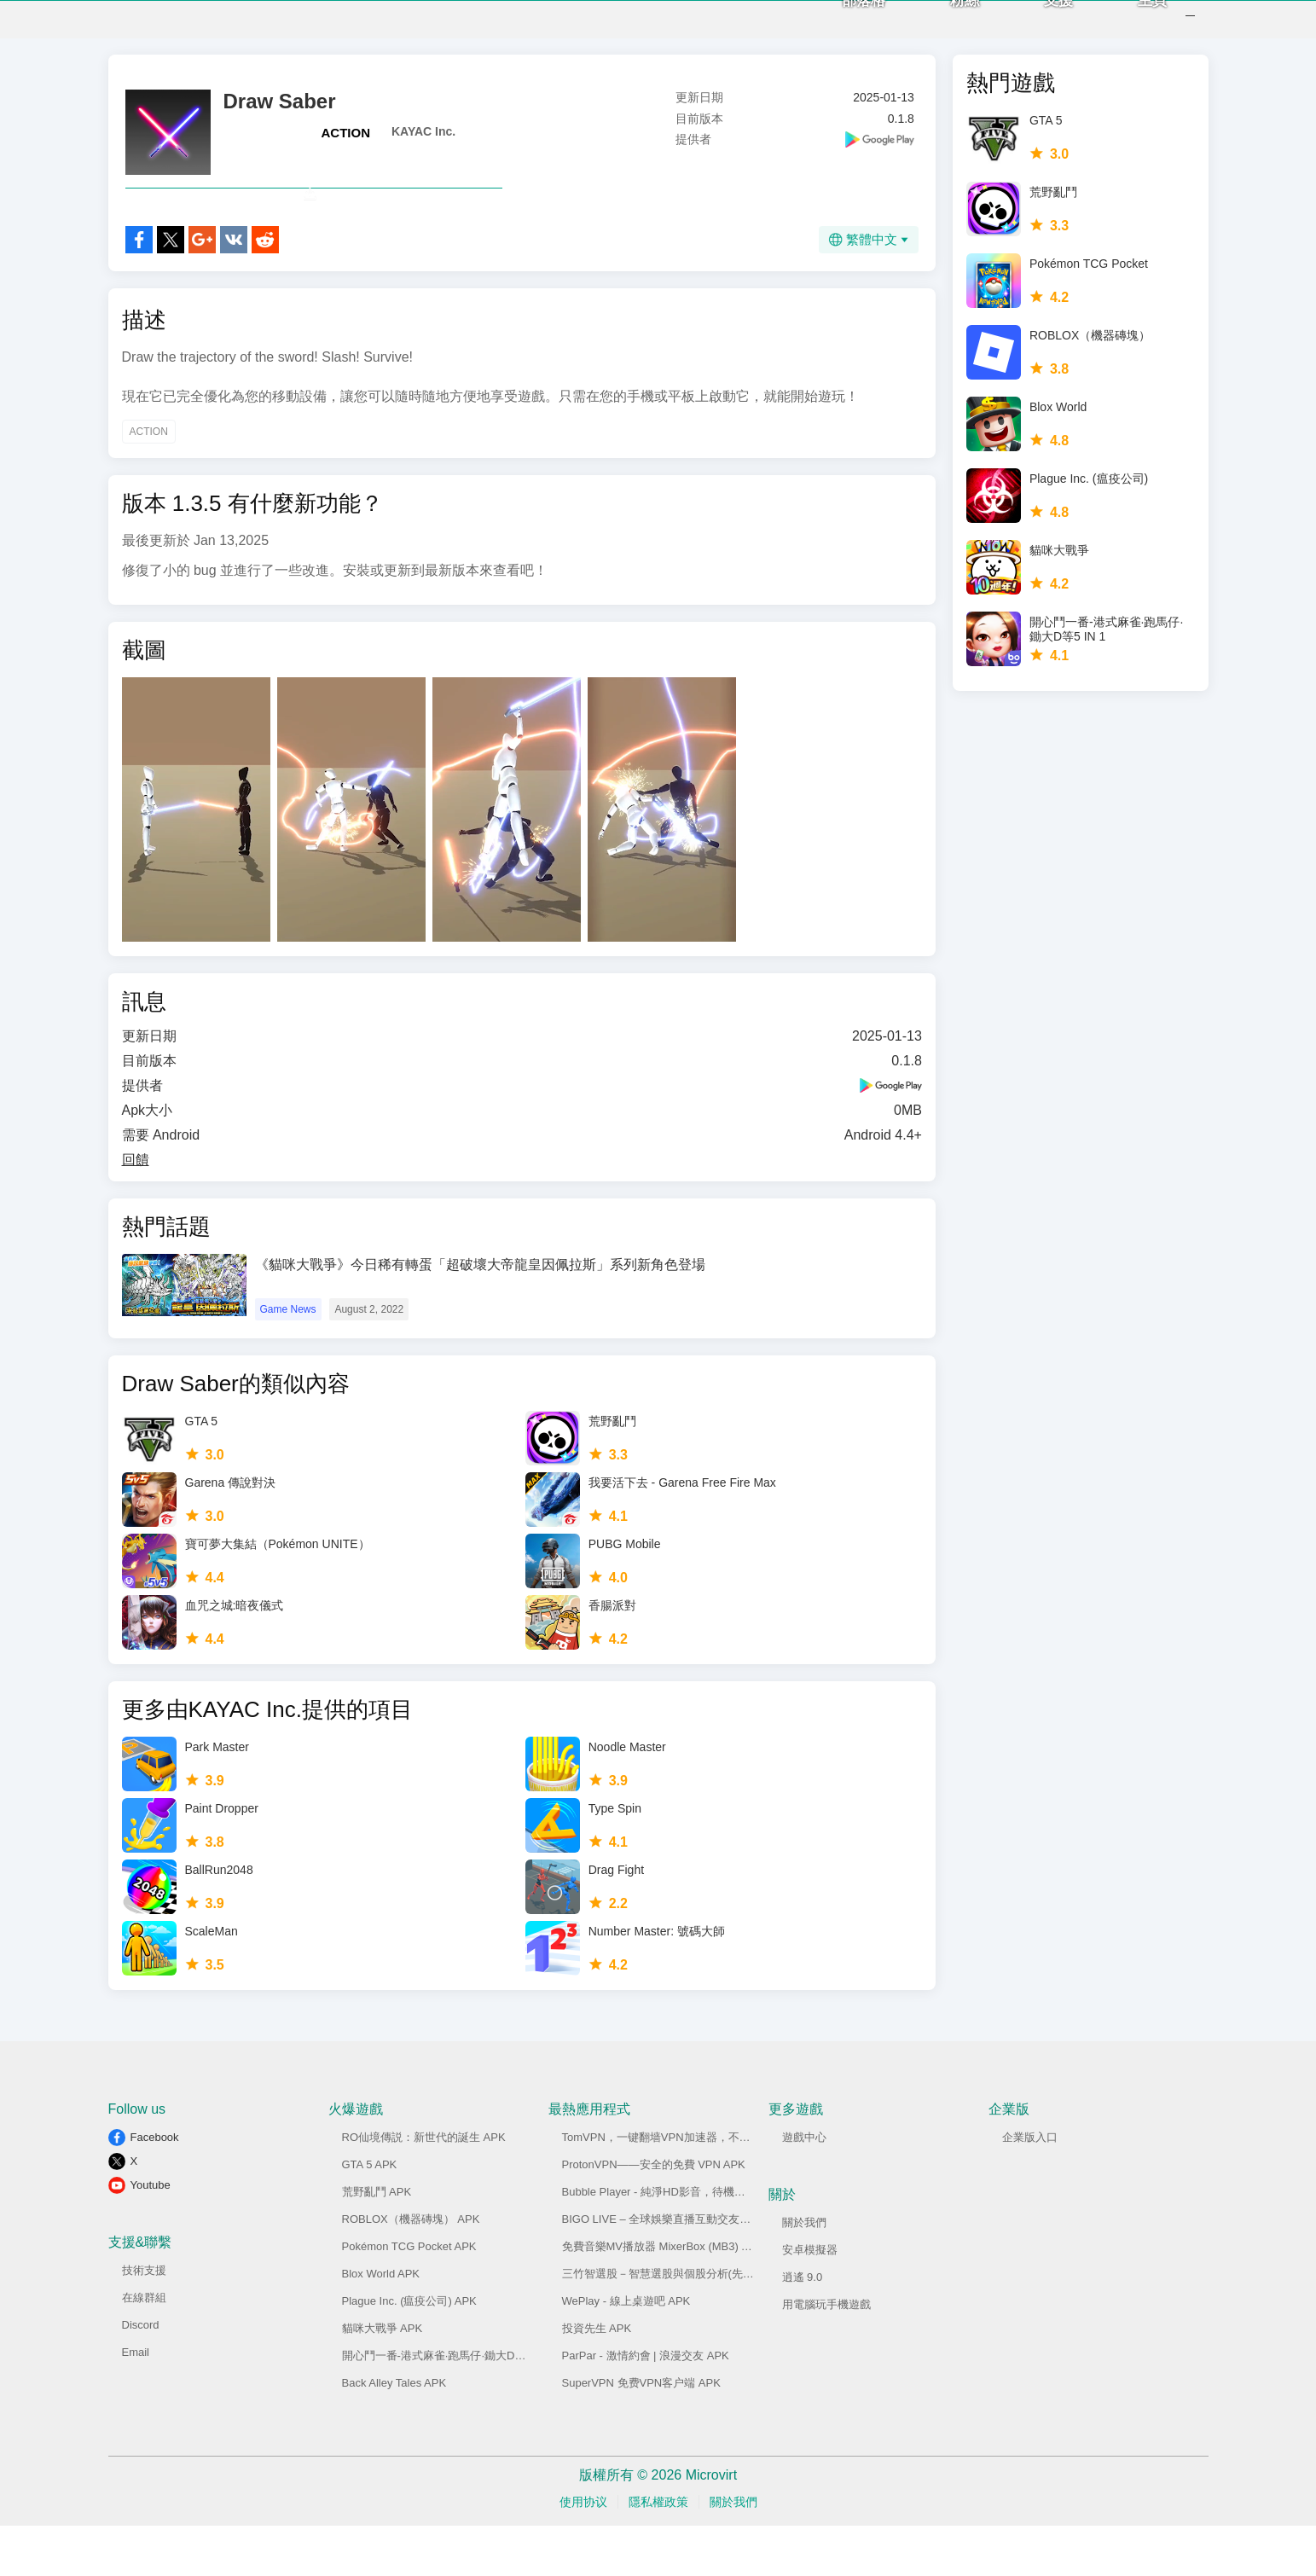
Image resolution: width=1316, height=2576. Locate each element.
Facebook (154, 2187)
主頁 (1130, 26)
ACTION (346, 145)
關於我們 (804, 2272)
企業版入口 (1030, 2187)
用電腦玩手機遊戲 (826, 2354)
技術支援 (144, 2320)
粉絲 (942, 26)
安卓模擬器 (810, 2300)
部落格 (841, 26)
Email (136, 2402)
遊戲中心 (804, 2187)
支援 (1036, 26)
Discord (140, 2375)
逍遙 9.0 (802, 2327)
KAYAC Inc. (423, 144)
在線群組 (144, 2347)
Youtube (150, 2235)
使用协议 (583, 2552)
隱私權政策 (658, 2552)
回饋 (135, 1210)
